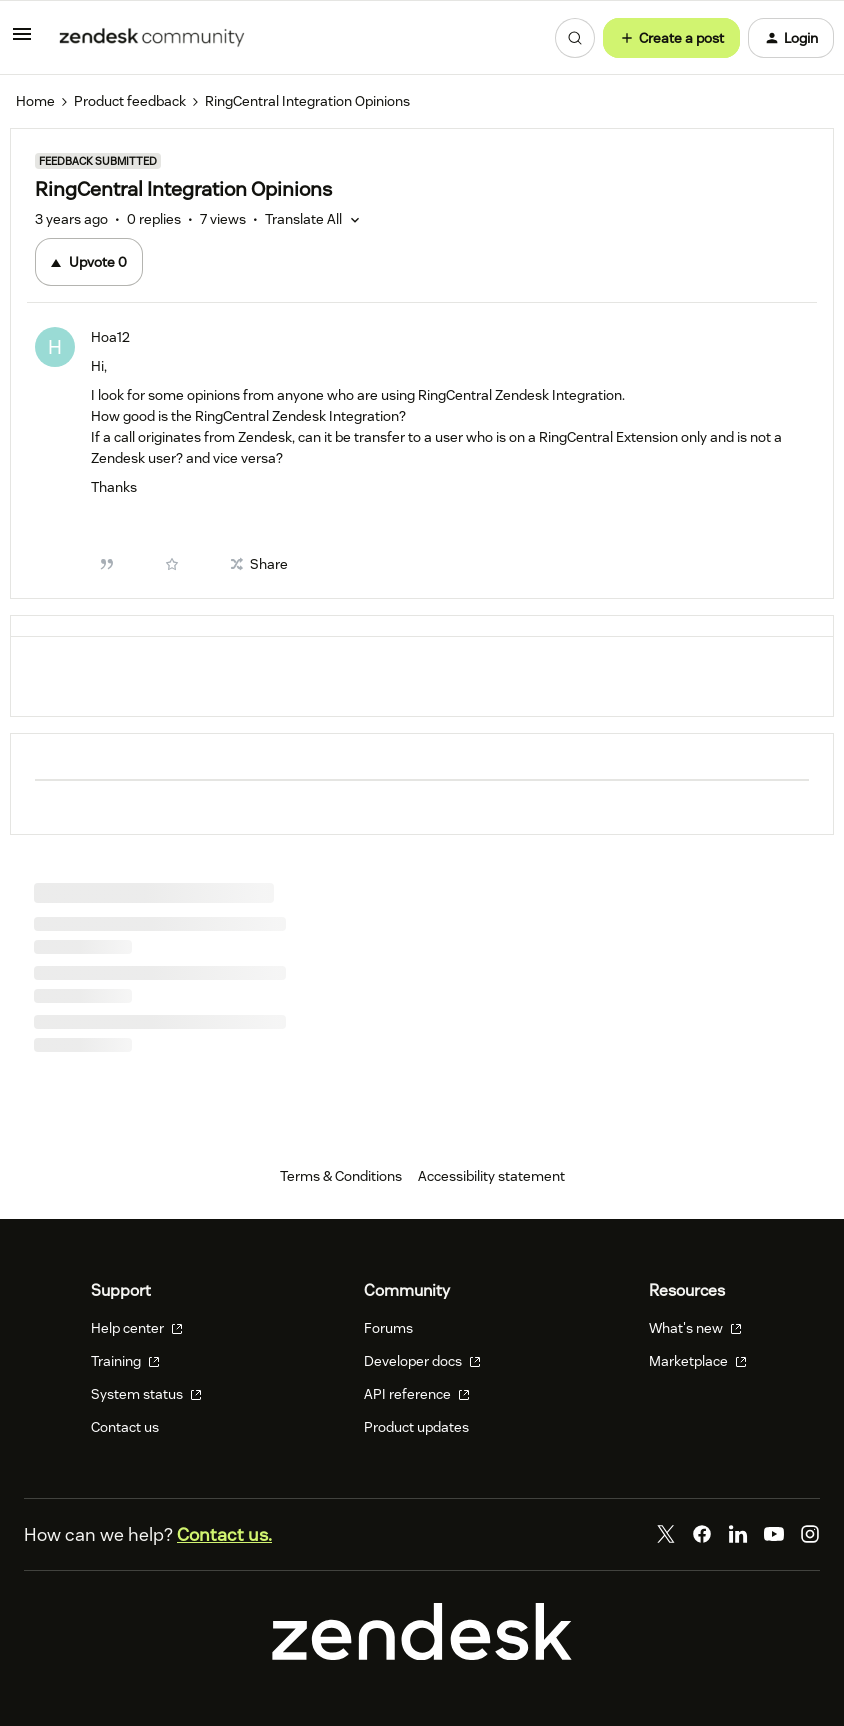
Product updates (416, 1427)
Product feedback (130, 101)
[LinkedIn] (738, 1534)
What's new (695, 1328)
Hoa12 (110, 337)
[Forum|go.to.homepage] (152, 38)
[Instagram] (810, 1534)
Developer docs (422, 1361)
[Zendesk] (422, 1655)
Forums (388, 1328)
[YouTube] (774, 1534)
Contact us (125, 1427)
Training (125, 1361)
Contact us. (224, 1534)
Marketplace (698, 1361)
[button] (22, 41)
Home (35, 101)
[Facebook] (702, 1534)
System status (146, 1394)
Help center (137, 1328)
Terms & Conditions (341, 1176)
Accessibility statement (491, 1176)
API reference (417, 1394)
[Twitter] (666, 1534)
